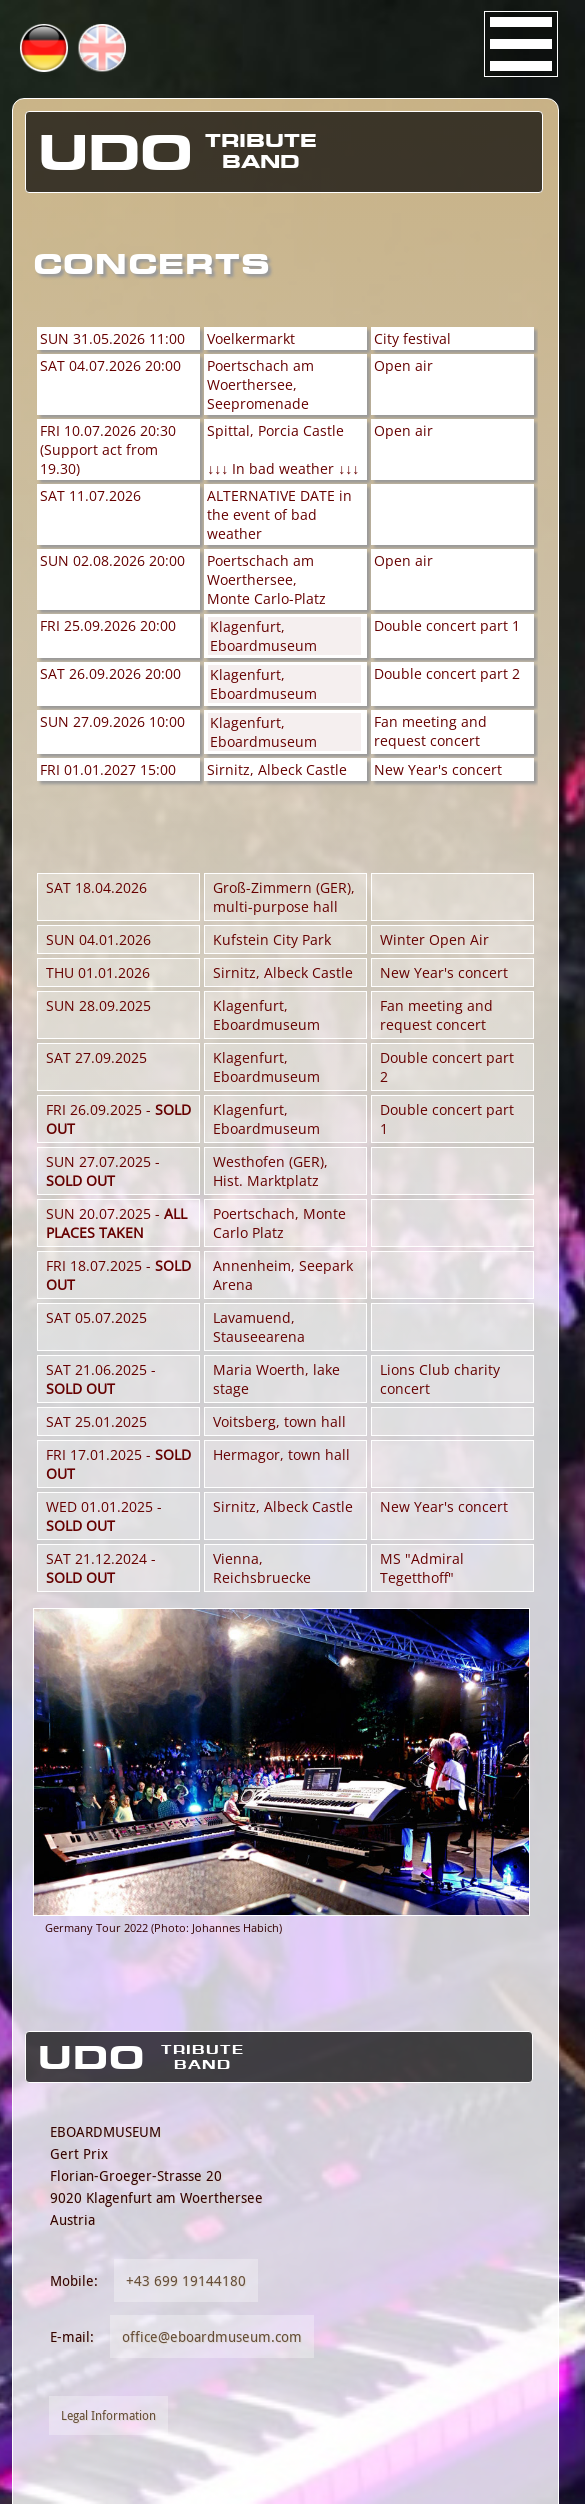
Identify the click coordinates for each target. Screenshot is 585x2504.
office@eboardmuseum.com (212, 2336)
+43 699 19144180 (186, 2280)
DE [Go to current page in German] (73, 48)
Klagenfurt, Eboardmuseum (263, 636)
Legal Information (108, 2415)
